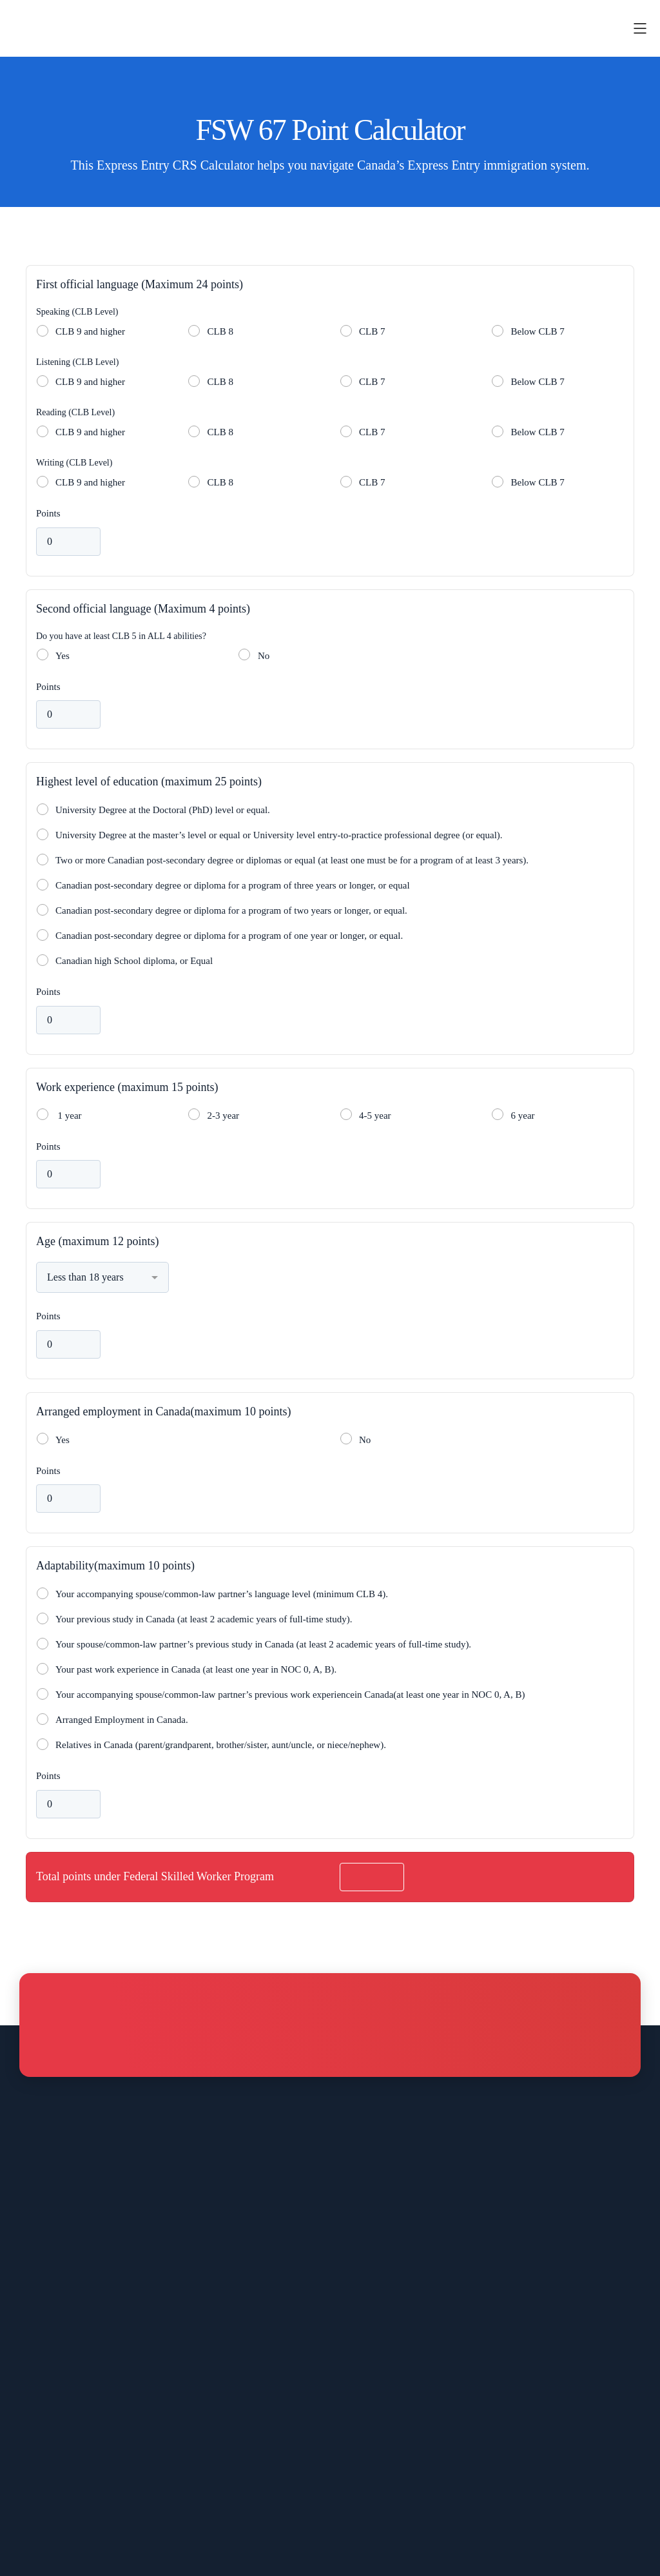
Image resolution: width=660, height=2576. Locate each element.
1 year (67, 1115)
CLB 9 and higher (90, 331)
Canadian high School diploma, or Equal (134, 961)
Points (48, 513)
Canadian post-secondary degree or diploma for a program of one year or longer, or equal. (229, 935)
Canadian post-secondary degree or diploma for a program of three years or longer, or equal (232, 885)
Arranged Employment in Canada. (121, 1720)
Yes (62, 656)
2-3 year (224, 1115)
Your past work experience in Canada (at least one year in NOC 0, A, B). (195, 1669)
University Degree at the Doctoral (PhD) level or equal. (162, 810)
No (263, 656)
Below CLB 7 (538, 331)
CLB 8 (220, 331)
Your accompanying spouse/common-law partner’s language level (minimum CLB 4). (221, 1594)
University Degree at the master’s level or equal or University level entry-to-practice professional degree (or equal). (279, 835)
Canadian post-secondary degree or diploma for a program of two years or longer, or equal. (231, 910)
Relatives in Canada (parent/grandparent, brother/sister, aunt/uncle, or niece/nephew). (220, 1745)
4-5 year (375, 1115)
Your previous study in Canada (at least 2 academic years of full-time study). (203, 1619)
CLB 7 (372, 331)
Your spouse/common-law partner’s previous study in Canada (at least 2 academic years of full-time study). (263, 1644)
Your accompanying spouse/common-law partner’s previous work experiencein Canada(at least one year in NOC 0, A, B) (290, 1694)
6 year (523, 1115)
